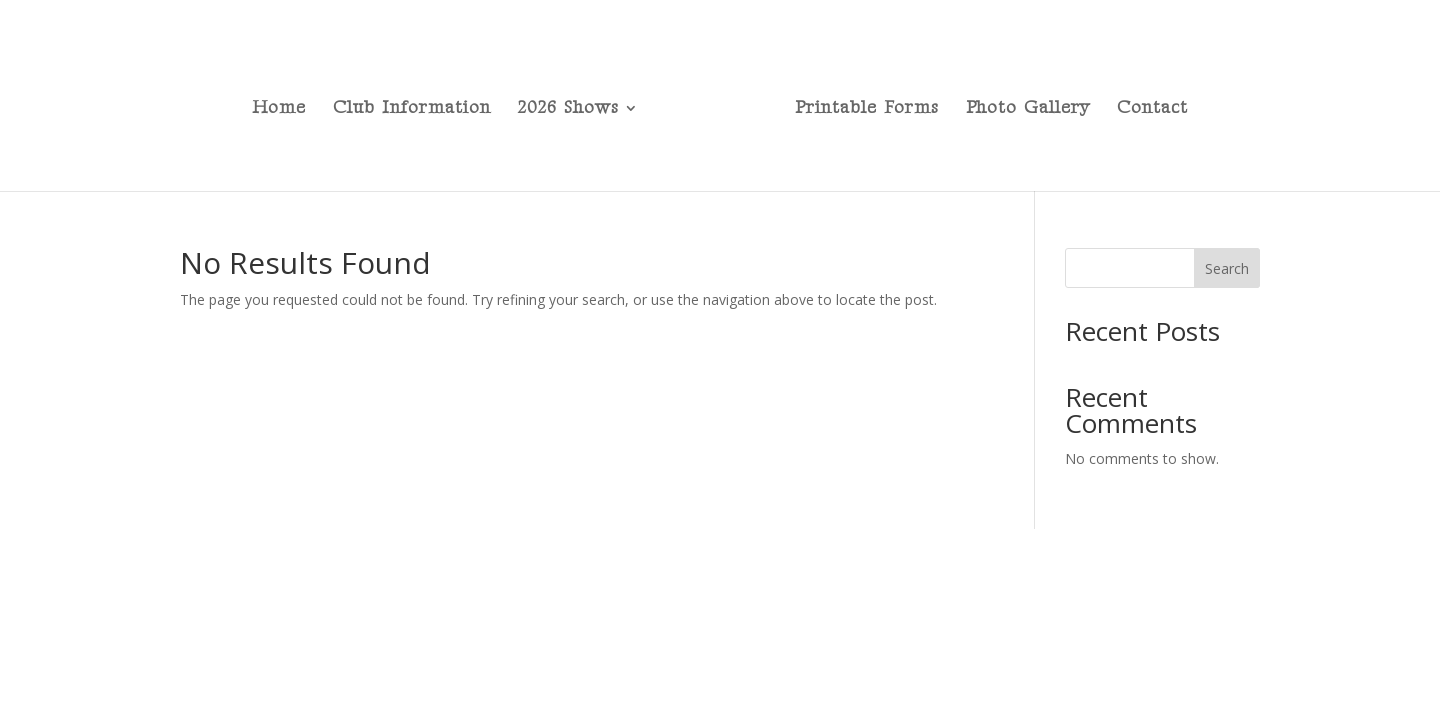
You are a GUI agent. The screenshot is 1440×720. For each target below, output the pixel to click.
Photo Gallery (1028, 109)
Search (1227, 268)
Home (279, 109)
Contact (1152, 109)
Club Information (412, 109)
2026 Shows (568, 109)
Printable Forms (867, 109)
